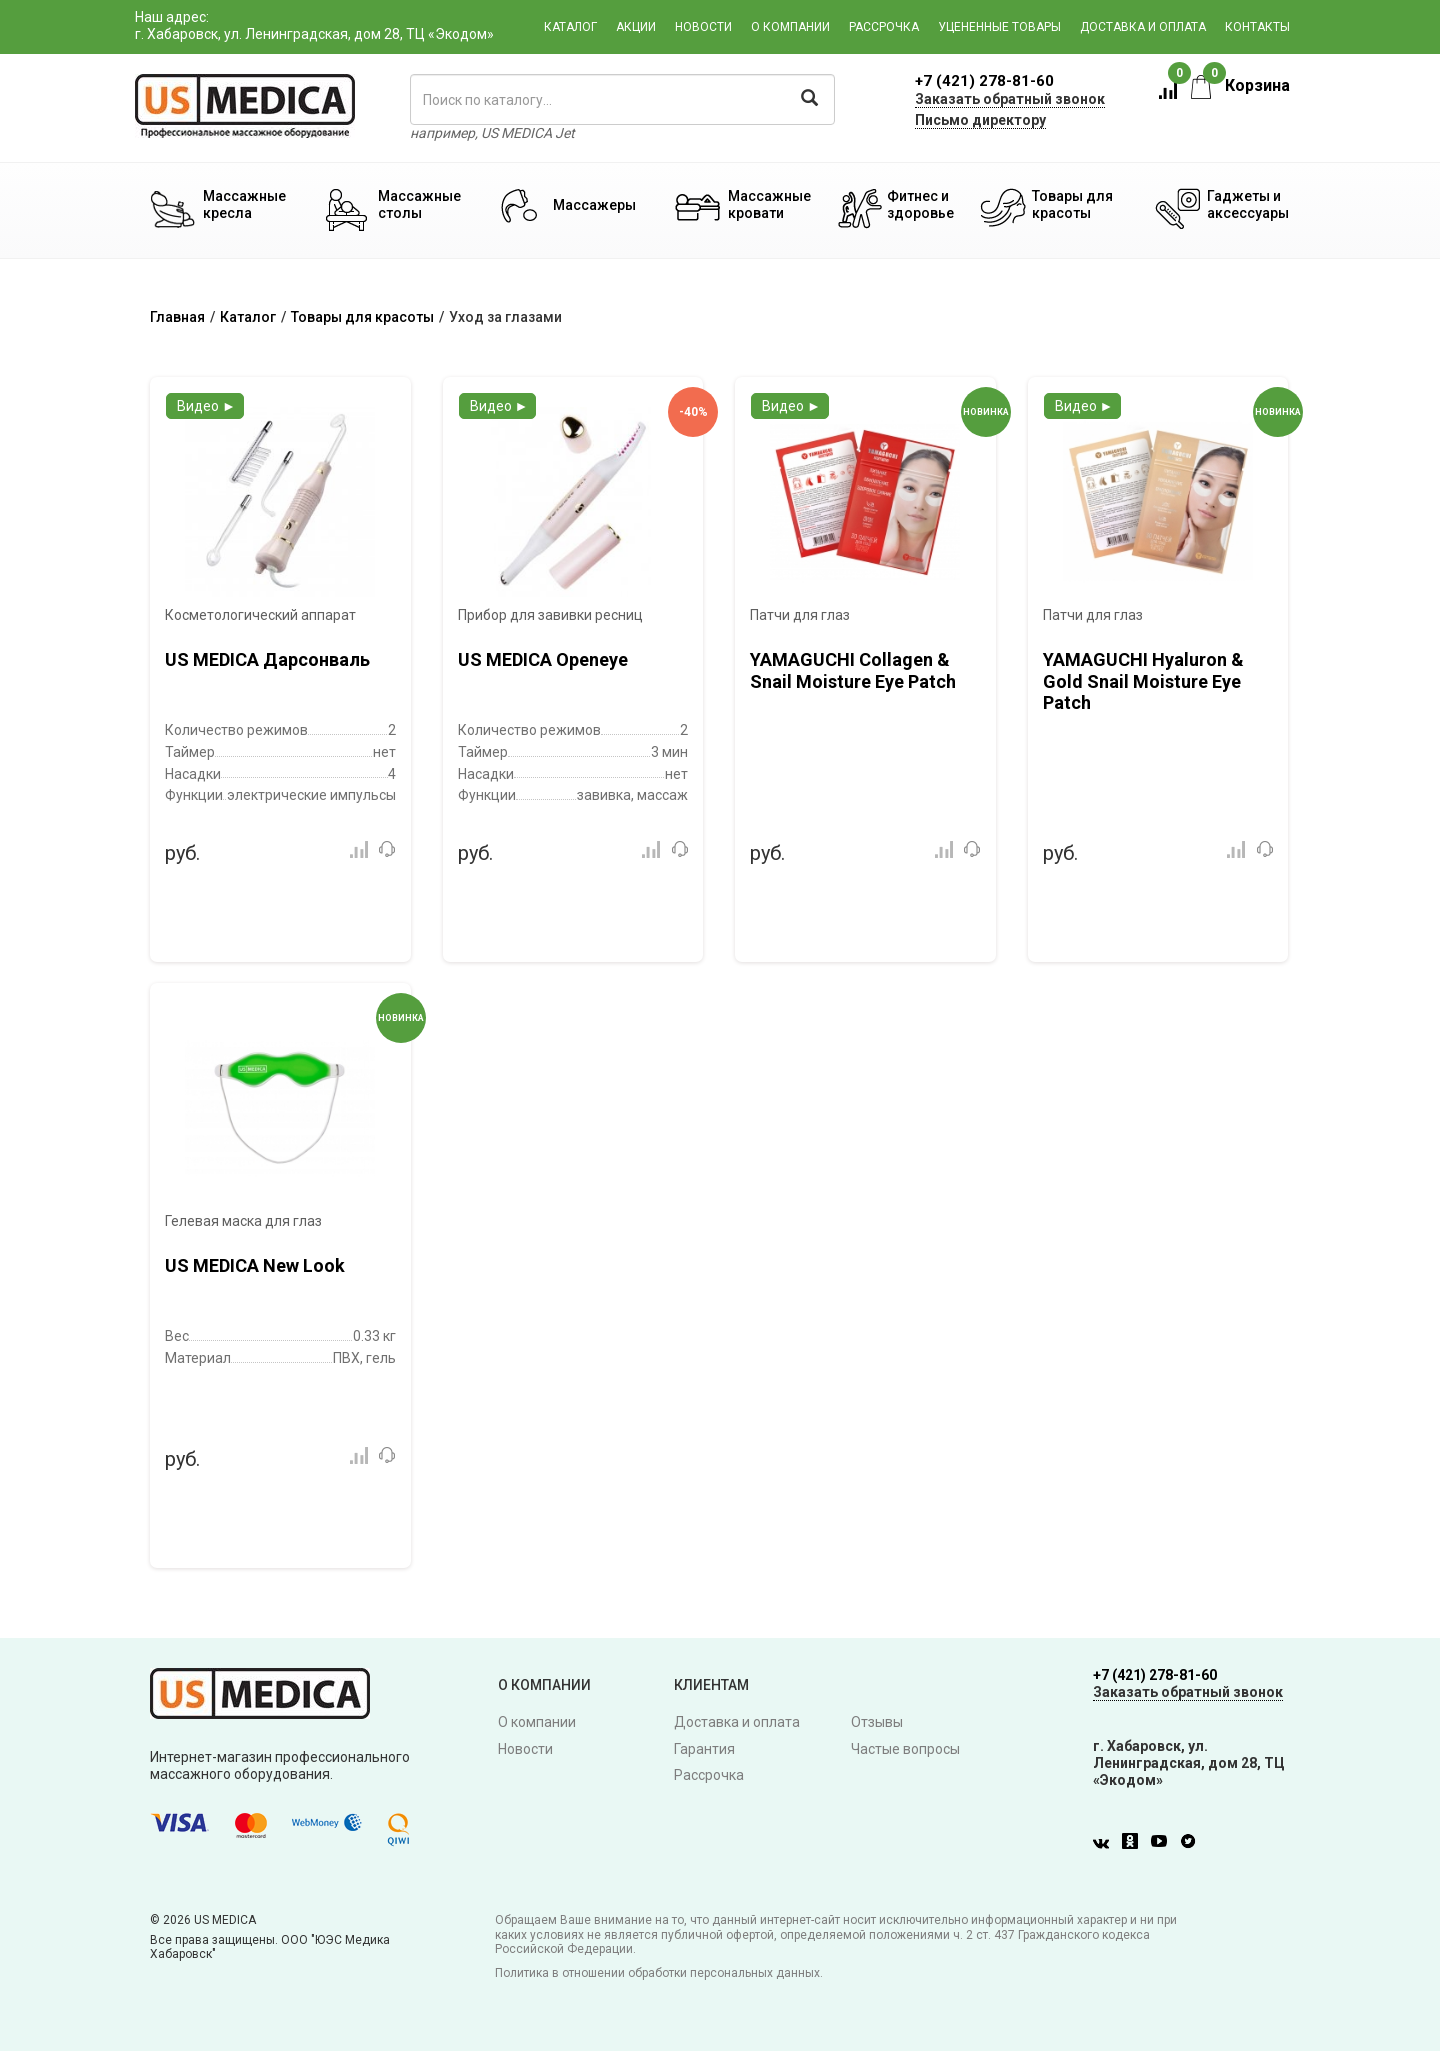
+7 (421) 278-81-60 (984, 81)
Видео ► (206, 406)
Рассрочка (884, 27)
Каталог (570, 27)
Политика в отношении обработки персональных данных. (659, 1973)
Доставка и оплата (1143, 27)
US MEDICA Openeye (543, 659)
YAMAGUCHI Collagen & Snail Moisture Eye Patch (853, 670)
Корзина (1240, 85)
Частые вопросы (905, 1749)
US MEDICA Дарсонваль (267, 659)
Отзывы (877, 1722)
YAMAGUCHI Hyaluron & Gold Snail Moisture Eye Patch (1143, 680)
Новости (703, 27)
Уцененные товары (999, 27)
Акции (636, 27)
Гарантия (704, 1749)
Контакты (1257, 27)
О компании (790, 27)
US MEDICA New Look (255, 1265)
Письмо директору (980, 120)
